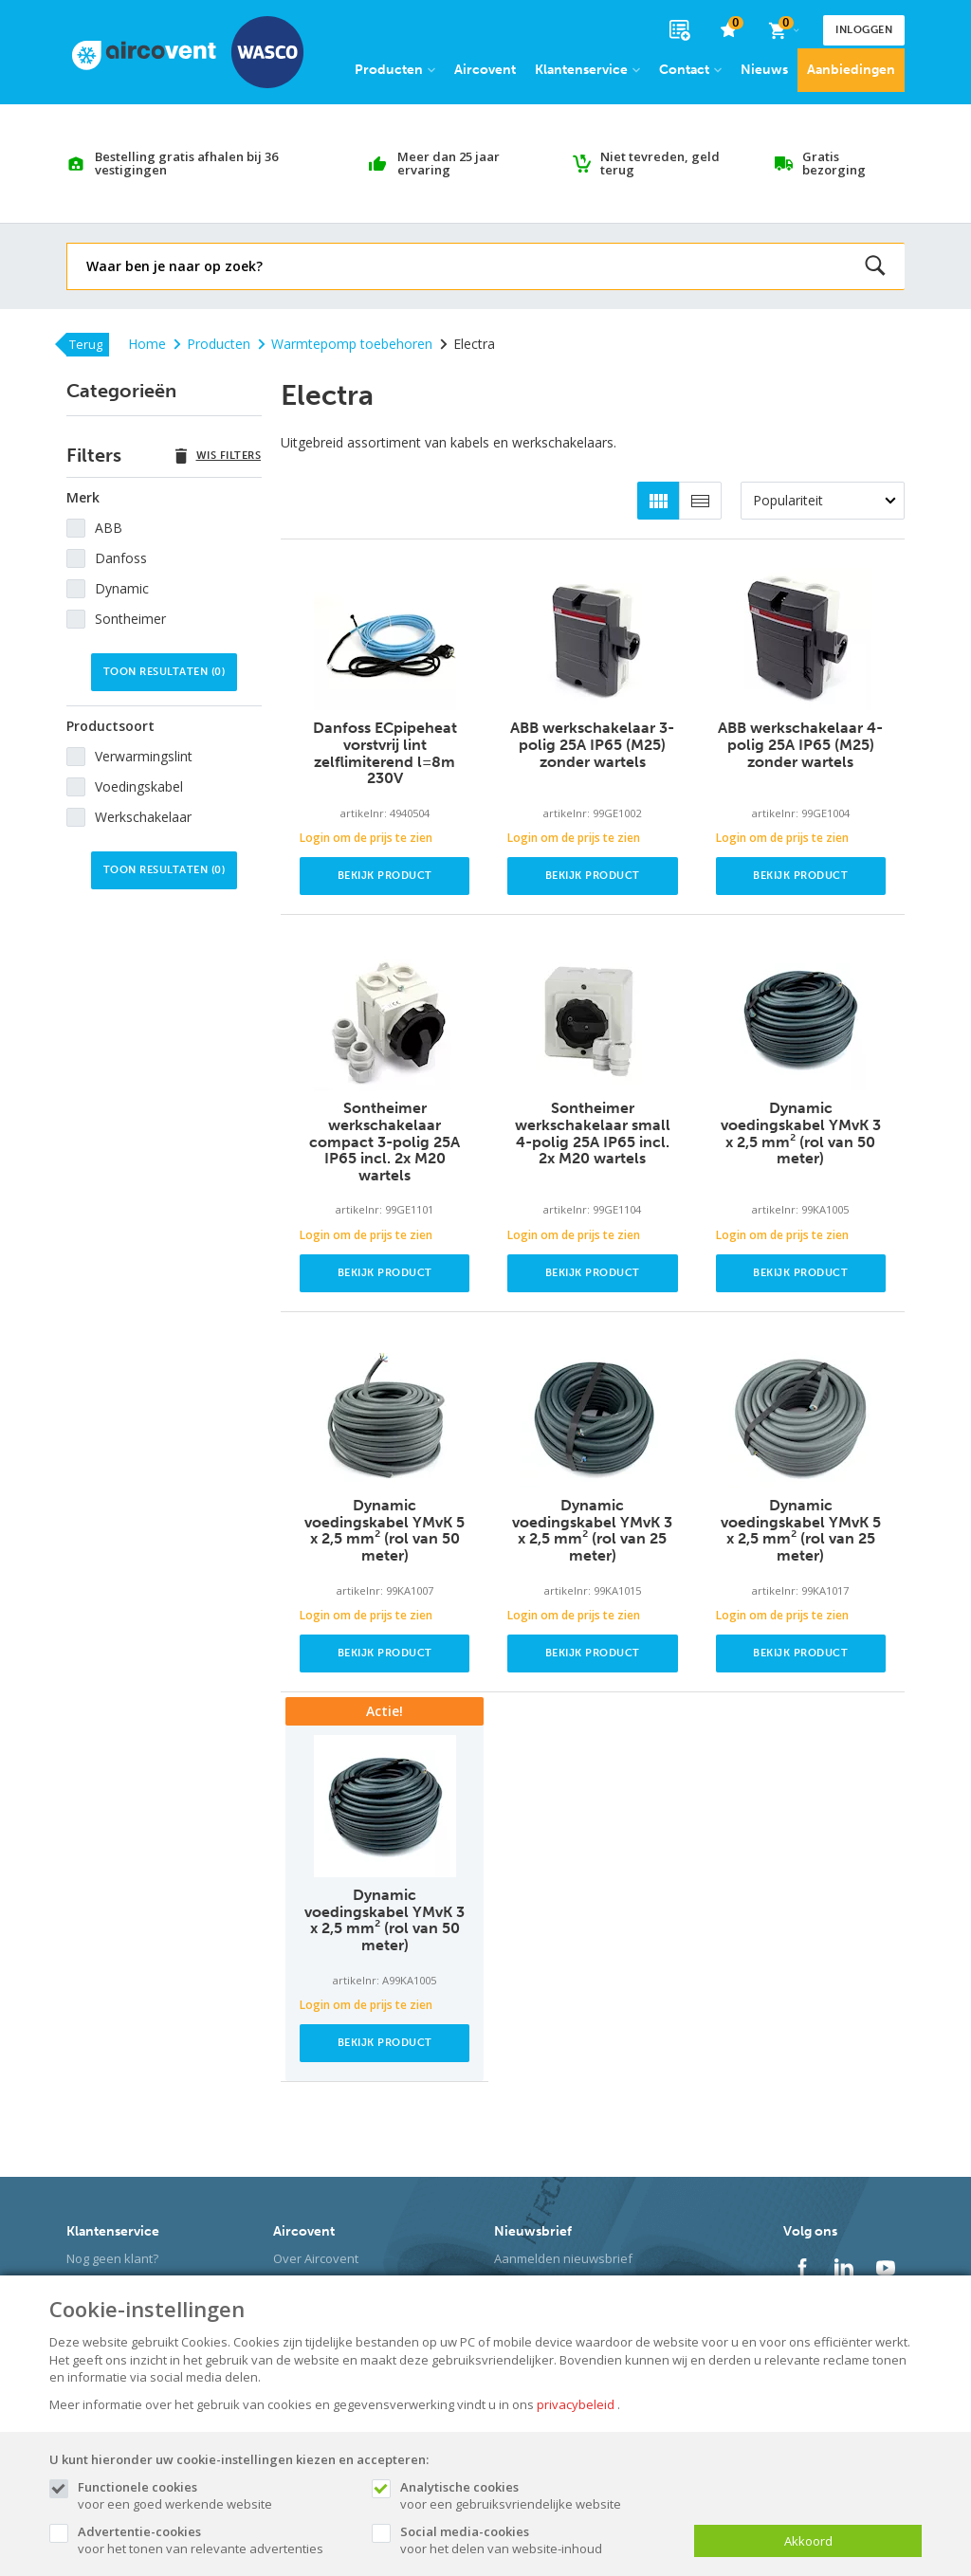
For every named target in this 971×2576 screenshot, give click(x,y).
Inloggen (863, 30)
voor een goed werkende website (215, 2495)
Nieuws (764, 70)
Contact (690, 70)
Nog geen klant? (112, 2258)
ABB (108, 528)
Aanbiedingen (851, 70)
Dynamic (122, 588)
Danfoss (121, 558)
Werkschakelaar (143, 817)
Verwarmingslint (143, 756)
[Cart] (783, 30)
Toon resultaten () (164, 672)
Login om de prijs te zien (366, 838)
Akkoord (808, 2540)
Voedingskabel (139, 786)
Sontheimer (130, 619)
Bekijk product (385, 875)
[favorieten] (729, 31)
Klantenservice (587, 70)
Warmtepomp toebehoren (345, 344)
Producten (395, 70)
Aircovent (485, 70)
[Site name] (187, 52)
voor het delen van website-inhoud (537, 2540)
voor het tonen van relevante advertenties (215, 2540)
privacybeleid (575, 2404)
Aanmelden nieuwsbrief (563, 2258)
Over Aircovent (315, 2258)
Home (147, 344)
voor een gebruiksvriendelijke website (537, 2495)
